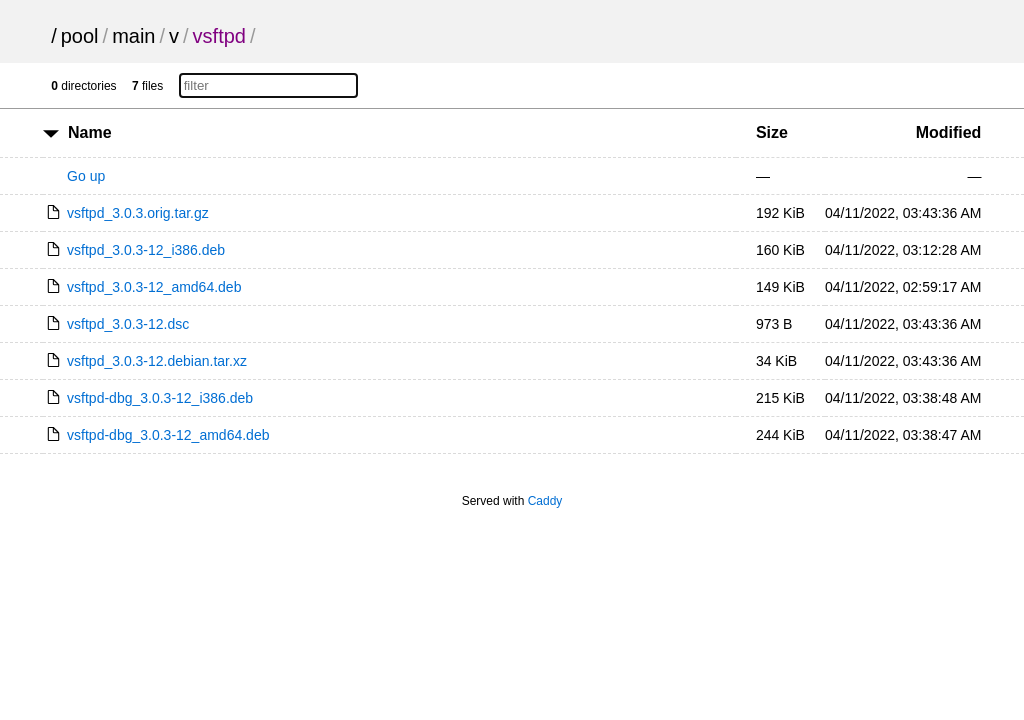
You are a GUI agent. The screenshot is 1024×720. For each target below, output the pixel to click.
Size (772, 132)
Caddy (545, 501)
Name (90, 132)
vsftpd (219, 36)
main (133, 36)
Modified (949, 132)
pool (80, 36)
